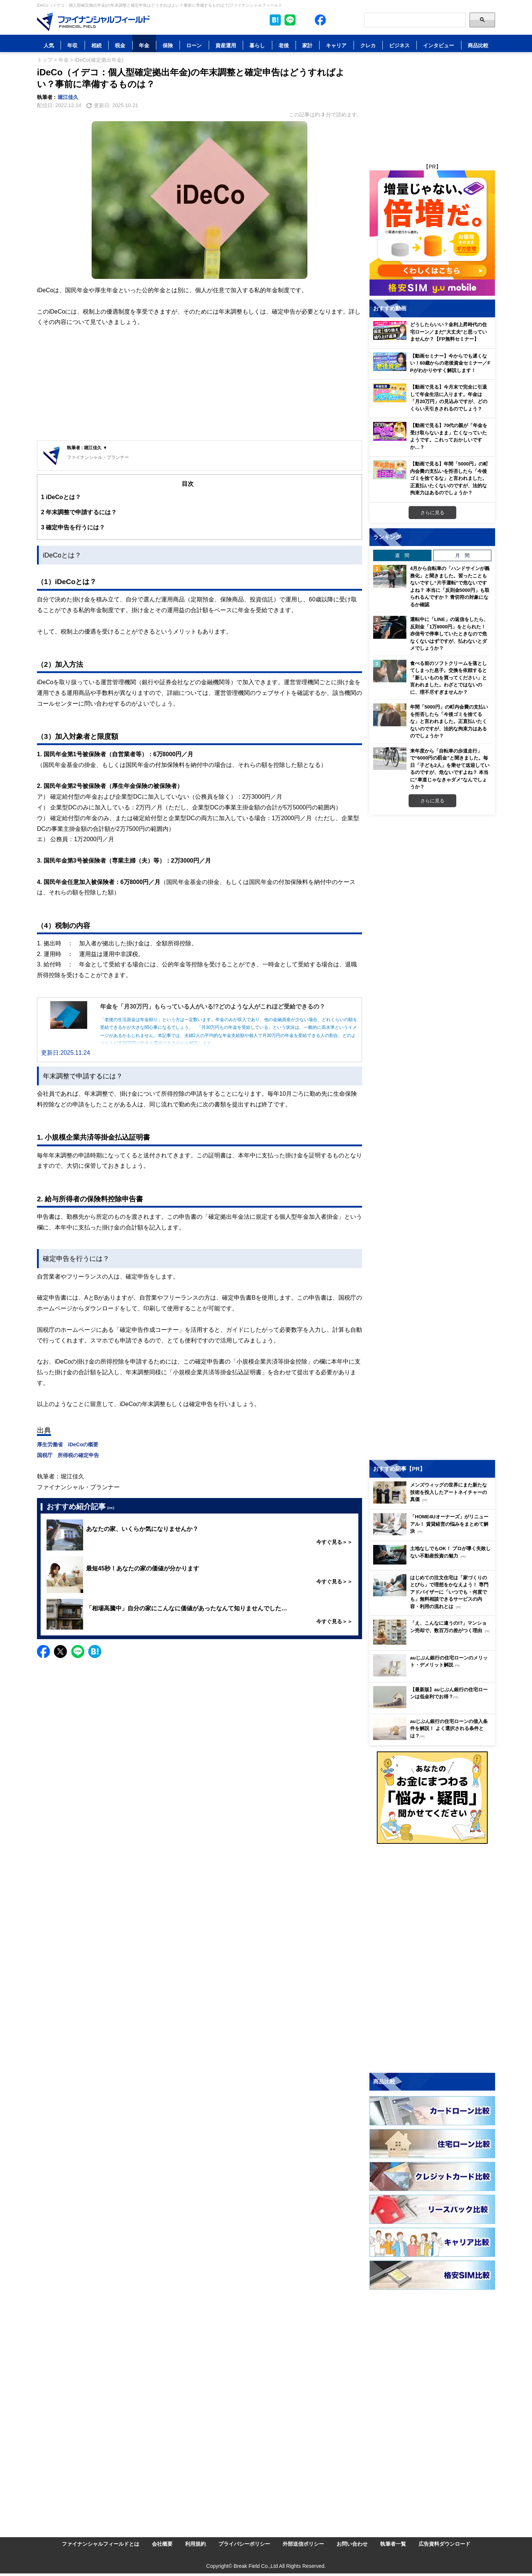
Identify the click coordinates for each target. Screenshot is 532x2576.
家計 (307, 45)
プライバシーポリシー (244, 2543)
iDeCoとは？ (61, 497)
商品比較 (478, 45)
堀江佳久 (68, 97)
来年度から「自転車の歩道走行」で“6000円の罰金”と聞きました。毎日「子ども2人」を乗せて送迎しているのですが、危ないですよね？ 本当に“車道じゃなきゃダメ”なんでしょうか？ (450, 768)
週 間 (402, 555)
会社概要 (162, 2543)
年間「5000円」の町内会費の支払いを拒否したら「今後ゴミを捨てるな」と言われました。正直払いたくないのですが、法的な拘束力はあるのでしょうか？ (449, 721)
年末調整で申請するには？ (79, 512)
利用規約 (195, 2543)
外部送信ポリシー (303, 2543)
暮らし (257, 45)
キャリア (336, 45)
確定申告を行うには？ (73, 527)
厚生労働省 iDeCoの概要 (67, 1444)
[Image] (93, 22)
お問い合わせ (352, 2543)
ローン (194, 45)
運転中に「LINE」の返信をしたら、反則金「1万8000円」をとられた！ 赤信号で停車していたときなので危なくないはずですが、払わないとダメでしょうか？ (449, 633)
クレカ (368, 45)
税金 (120, 45)
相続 (96, 45)
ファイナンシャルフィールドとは (100, 2543)
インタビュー (438, 45)
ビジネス (399, 45)
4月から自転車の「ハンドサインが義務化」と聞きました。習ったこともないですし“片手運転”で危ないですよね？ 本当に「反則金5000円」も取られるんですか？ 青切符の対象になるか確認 (450, 586)
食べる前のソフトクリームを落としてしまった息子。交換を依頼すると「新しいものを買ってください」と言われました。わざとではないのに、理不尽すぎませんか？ (448, 677)
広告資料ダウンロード (444, 2543)
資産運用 (225, 45)
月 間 (462, 555)
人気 (49, 45)
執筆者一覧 (393, 2543)
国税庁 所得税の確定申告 (68, 1455)
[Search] (415, 20)
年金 (144, 45)
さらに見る (432, 512)
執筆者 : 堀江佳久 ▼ (87, 448)
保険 (168, 45)
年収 (72, 45)
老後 (284, 45)
